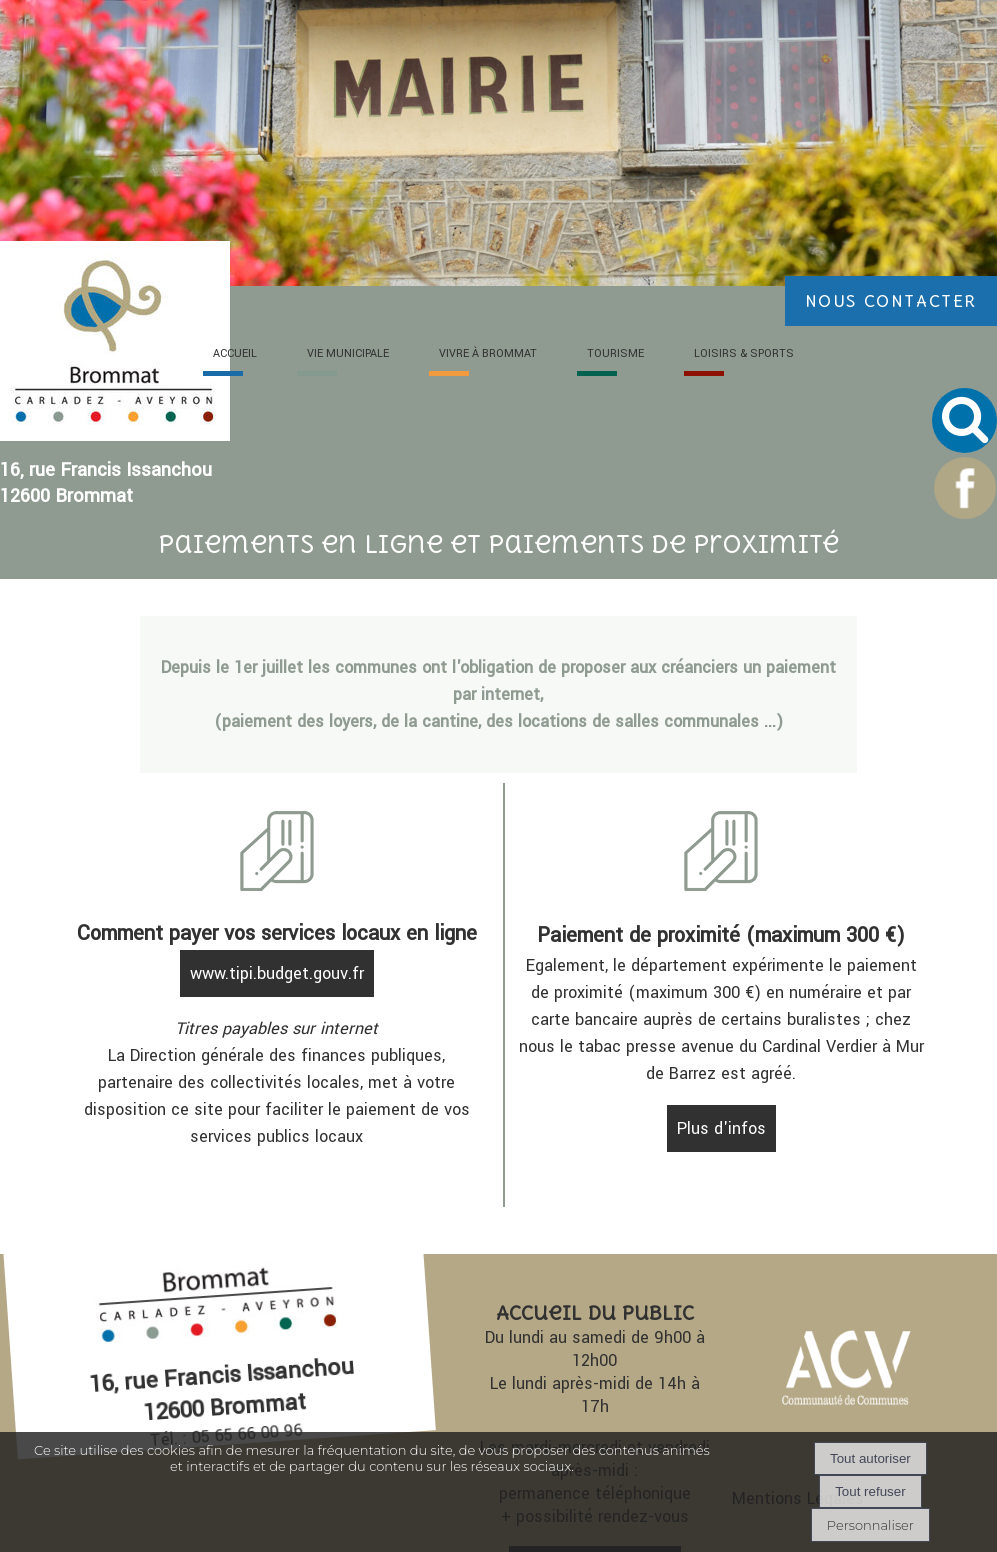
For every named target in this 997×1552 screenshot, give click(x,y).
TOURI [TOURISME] (615, 353)
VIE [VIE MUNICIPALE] (348, 353)
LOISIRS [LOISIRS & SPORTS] (744, 353)
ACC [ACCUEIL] (235, 353)
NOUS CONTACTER (891, 301)
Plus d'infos (721, 1128)
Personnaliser (870, 1525)
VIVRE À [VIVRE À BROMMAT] (488, 353)
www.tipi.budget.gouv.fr (277, 973)
